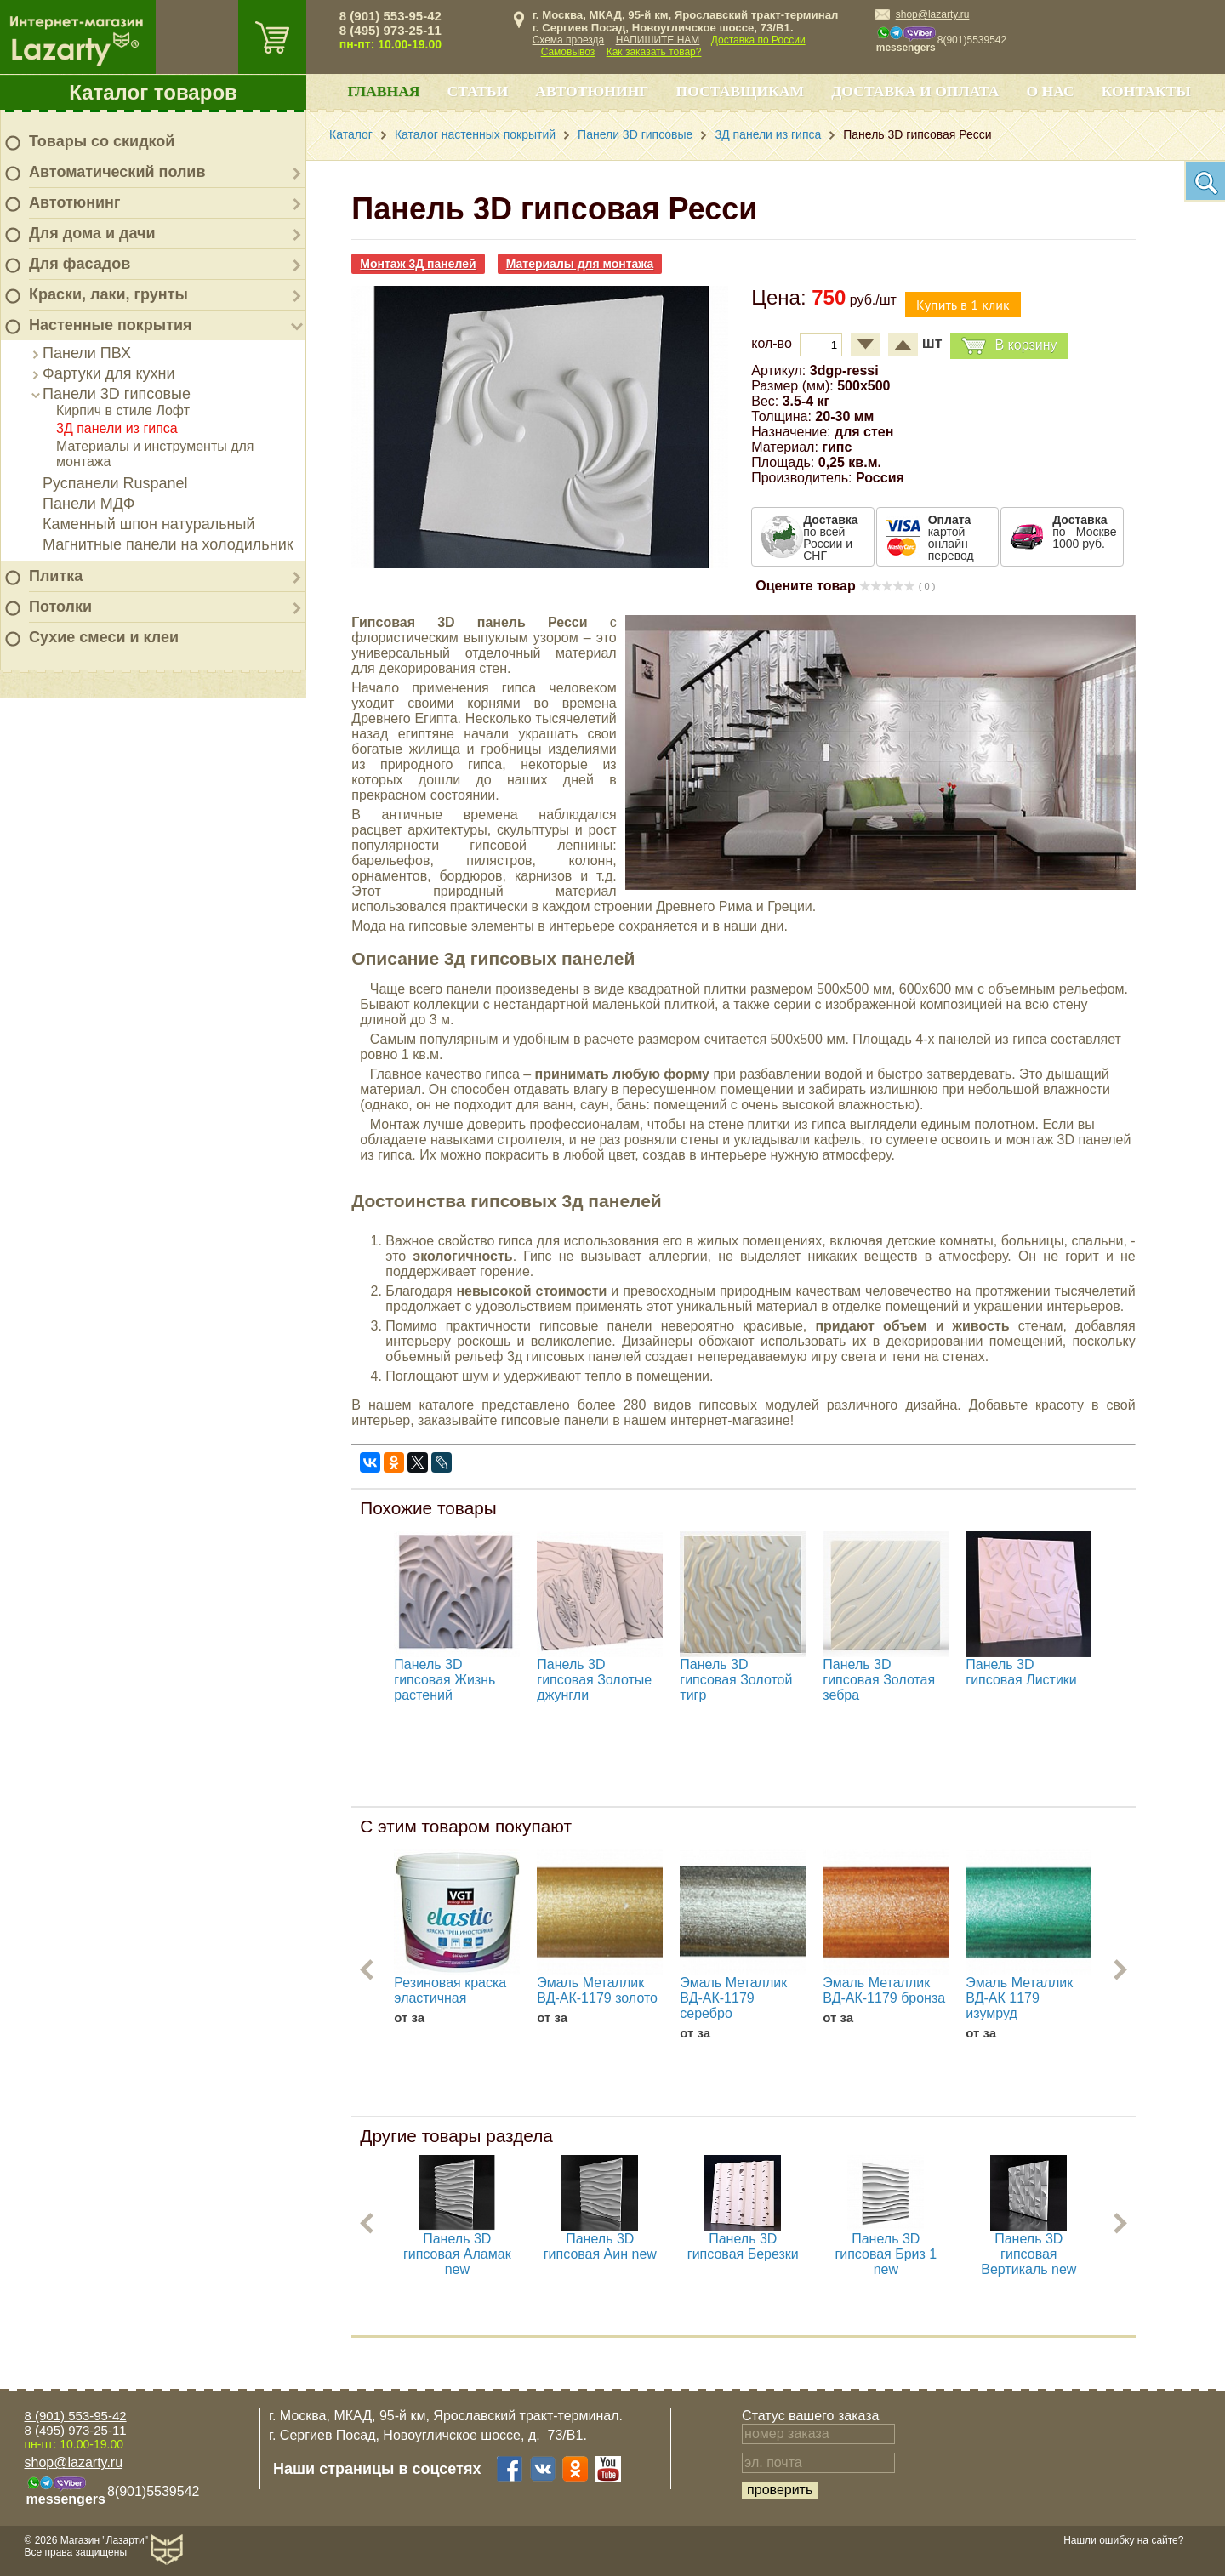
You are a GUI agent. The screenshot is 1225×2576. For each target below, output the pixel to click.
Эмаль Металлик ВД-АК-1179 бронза (884, 1990)
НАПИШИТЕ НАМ (658, 40)
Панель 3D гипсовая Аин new (600, 2246)
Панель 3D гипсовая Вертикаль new (1028, 2254)
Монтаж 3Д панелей (418, 264)
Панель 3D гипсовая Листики (1021, 1672)
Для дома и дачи (92, 233)
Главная (383, 91)
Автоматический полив (117, 171)
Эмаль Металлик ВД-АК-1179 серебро (733, 1997)
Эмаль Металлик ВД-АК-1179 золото (597, 1990)
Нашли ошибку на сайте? (1123, 2540)
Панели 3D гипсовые (117, 393)
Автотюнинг (74, 202)
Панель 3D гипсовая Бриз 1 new (886, 2254)
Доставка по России (758, 40)
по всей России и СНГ (830, 537)
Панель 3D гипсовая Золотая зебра (879, 1679)
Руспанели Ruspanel (115, 483)
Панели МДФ (88, 503)
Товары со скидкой (101, 141)
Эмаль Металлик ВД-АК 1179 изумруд (1019, 1997)
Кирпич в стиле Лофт (123, 410)
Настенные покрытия (110, 324)
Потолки (60, 606)
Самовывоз (568, 52)
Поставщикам (740, 91)
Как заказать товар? (654, 52)
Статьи (478, 91)
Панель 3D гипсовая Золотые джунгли (594, 1679)
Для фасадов (79, 263)
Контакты (1146, 91)
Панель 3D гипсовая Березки (743, 2246)
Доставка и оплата (915, 91)
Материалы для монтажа (580, 264)
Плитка (56, 575)
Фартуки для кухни (109, 373)
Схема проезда (569, 40)
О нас (1050, 91)
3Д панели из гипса (117, 428)
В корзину (1009, 346)
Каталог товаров (153, 92)
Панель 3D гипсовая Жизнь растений (444, 1679)
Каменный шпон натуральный (149, 524)
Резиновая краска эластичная (450, 1990)
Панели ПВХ (87, 353)
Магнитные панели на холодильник (168, 544)
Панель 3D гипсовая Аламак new (457, 2254)
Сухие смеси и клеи (104, 637)
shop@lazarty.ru (933, 14)
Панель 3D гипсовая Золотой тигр (736, 1679)
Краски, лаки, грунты (108, 294)
